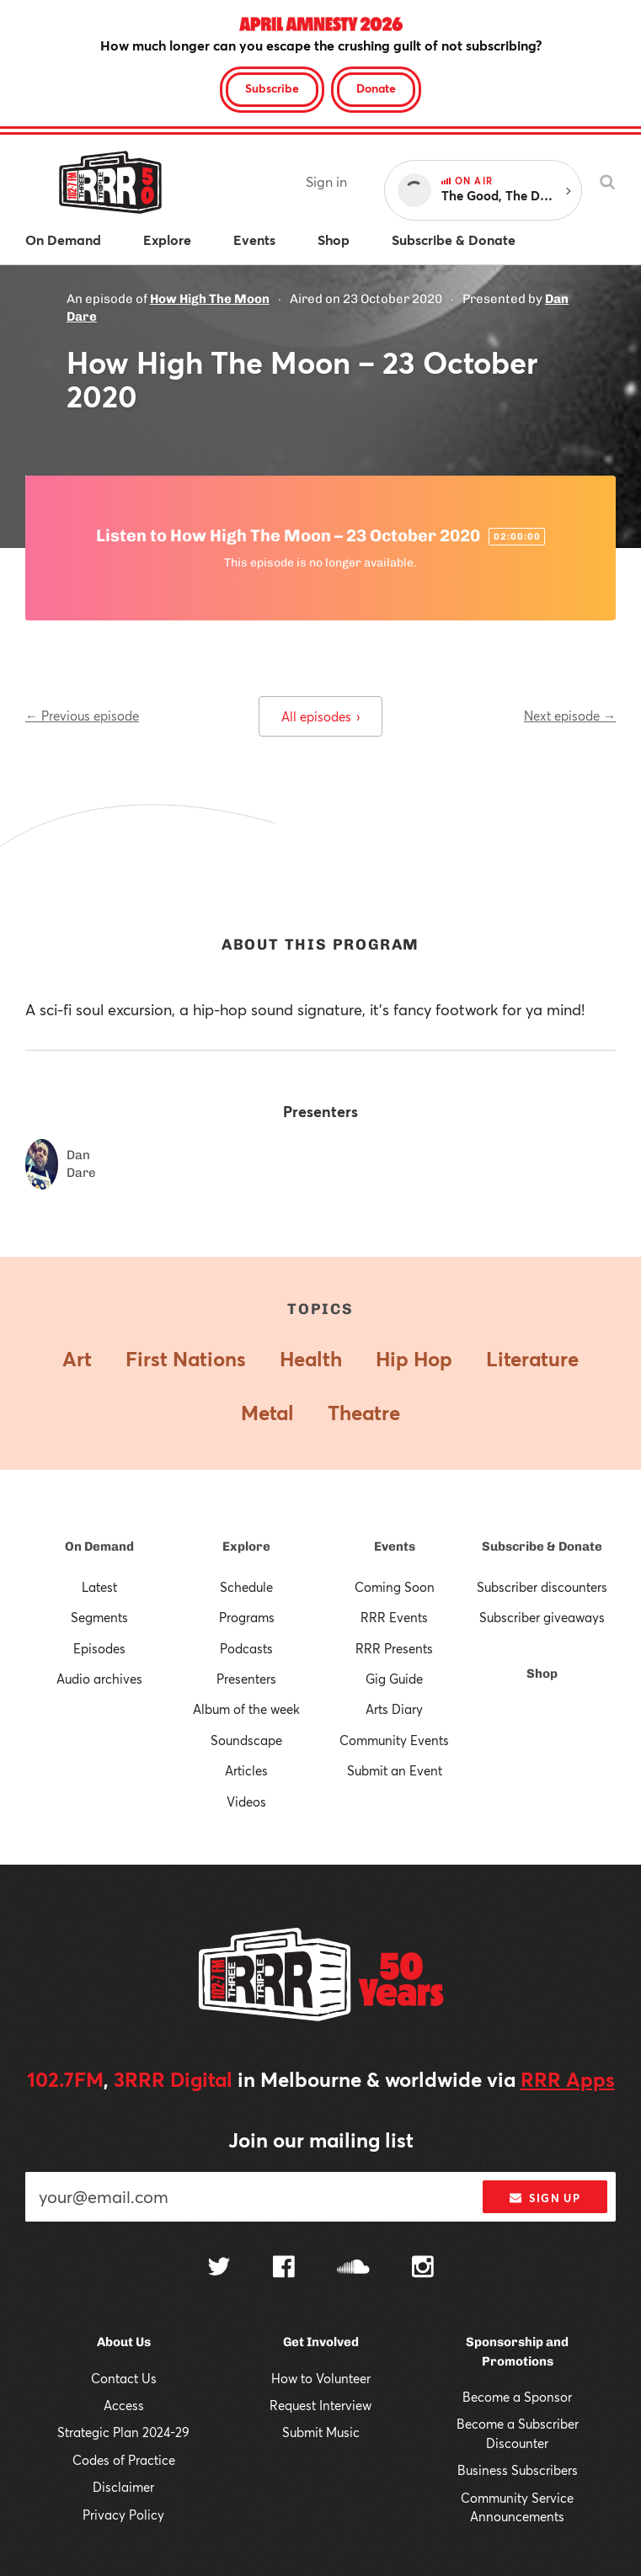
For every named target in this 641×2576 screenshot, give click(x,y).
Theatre (364, 1412)
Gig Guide (394, 1678)
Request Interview (320, 2405)
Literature (532, 1358)
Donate (376, 88)
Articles (246, 1770)
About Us (124, 2342)
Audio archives (99, 1678)
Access (124, 2405)
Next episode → (570, 715)
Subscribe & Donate (542, 1546)
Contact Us (124, 2378)
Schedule (246, 1586)
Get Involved (321, 2342)
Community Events (394, 1740)
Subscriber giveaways (542, 1617)
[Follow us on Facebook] (284, 2268)
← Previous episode (82, 715)
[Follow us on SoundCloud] (353, 2268)
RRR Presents (394, 1648)
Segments (99, 1617)
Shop (542, 1673)
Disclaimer (123, 2486)
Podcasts (246, 1648)
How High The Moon (210, 298)
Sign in (326, 181)
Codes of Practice (123, 2459)
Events (394, 1546)
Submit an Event (394, 1770)
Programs (247, 1617)
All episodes (320, 716)
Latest (99, 1586)
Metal (267, 1412)
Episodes (99, 1648)
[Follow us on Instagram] (423, 2268)
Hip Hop (414, 1358)
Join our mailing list (321, 2139)
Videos (246, 1801)
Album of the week (246, 1708)
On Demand (99, 1546)
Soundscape (246, 1740)
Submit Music (321, 2432)
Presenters (246, 1678)
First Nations (186, 1358)
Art (77, 1358)
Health (311, 1358)
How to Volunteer (321, 2378)
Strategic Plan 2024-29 (123, 2432)
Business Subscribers (517, 2470)
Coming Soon (395, 1586)
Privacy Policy (123, 2514)
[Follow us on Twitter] (219, 2268)
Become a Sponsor (517, 2396)
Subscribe (272, 88)
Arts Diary (394, 1708)
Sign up (545, 2198)
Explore (246, 1546)
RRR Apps (568, 2079)
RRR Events (394, 1617)
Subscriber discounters (542, 1586)
